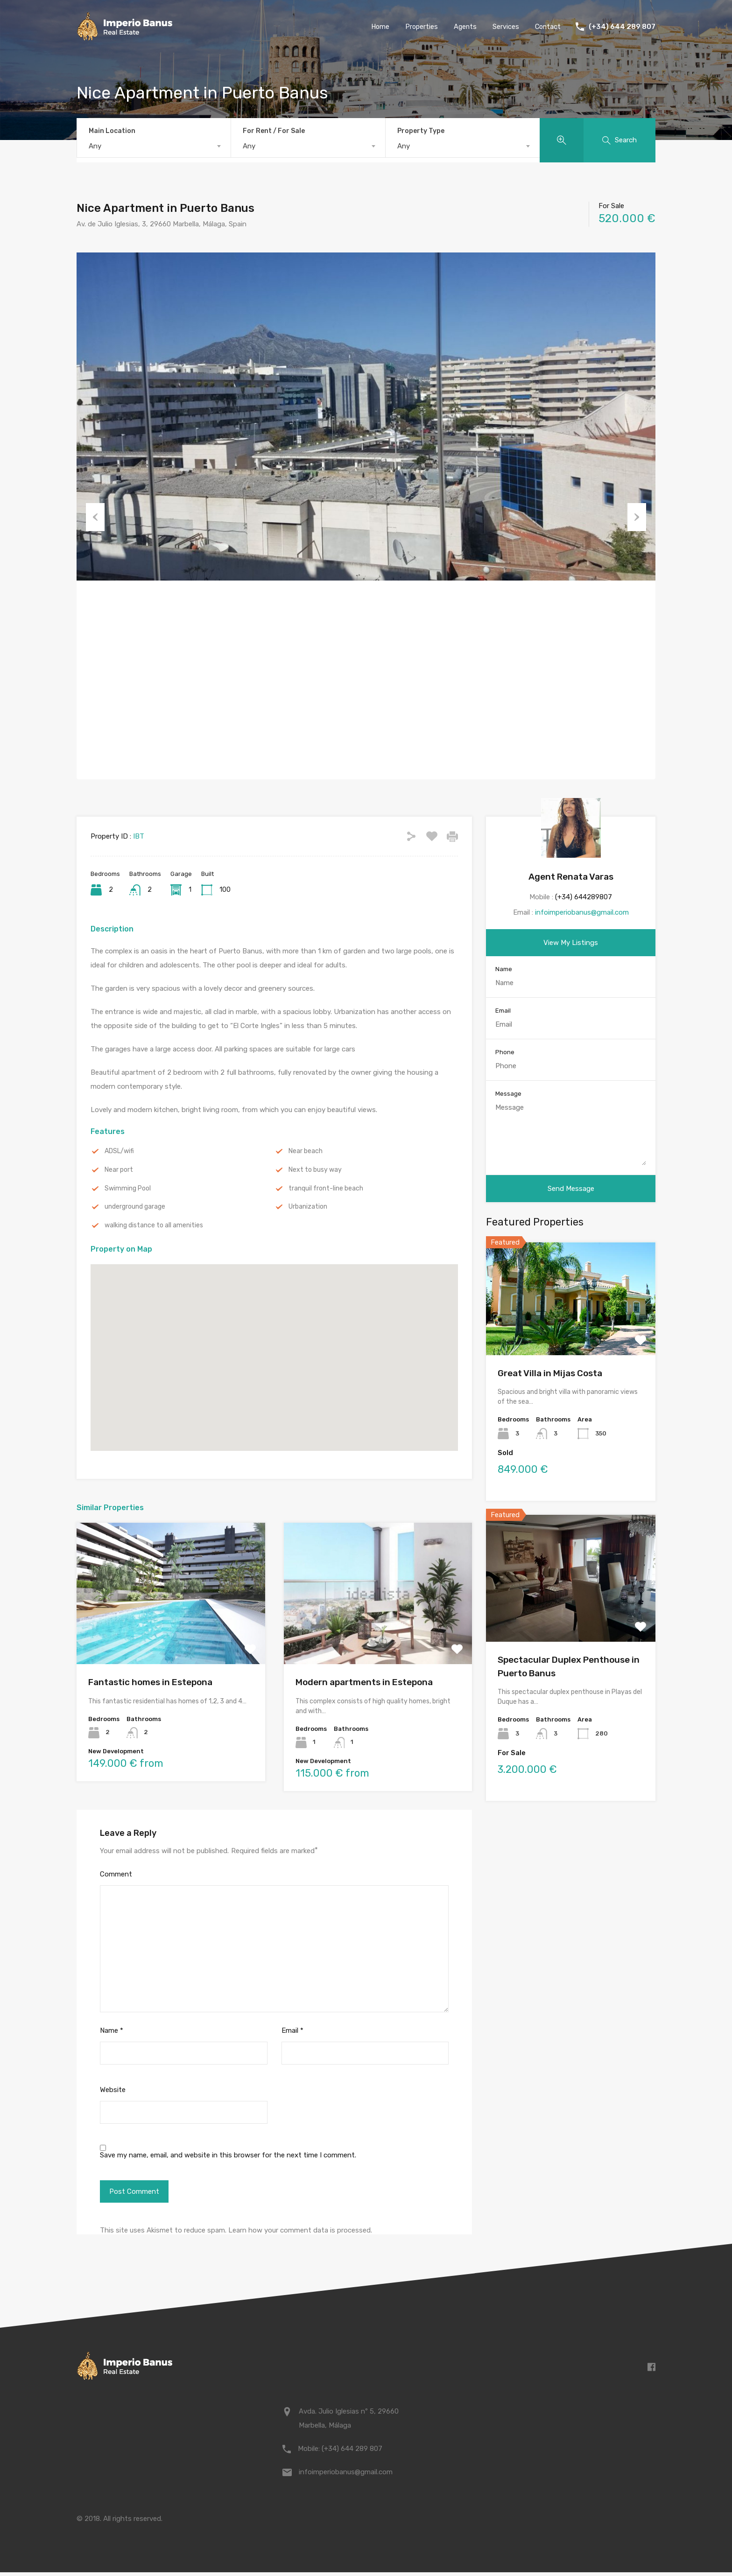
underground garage (137, 1209)
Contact (547, 26)
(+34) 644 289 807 (622, 26)
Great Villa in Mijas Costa (550, 1373)
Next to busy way (317, 1171)
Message (508, 1094)
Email (292, 2034)
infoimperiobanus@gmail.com (582, 912)
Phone (504, 1052)
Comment (116, 1878)
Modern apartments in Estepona (364, 1685)
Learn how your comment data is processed (299, 2234)
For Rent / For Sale (274, 131)
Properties (419, 26)
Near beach (306, 1152)
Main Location (112, 131)
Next (636, 516)
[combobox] (154, 146)
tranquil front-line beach (328, 1190)
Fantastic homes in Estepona (150, 1685)
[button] (274, 1348)
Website (113, 2093)
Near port (120, 1171)
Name (111, 2034)
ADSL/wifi (121, 1152)
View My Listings (570, 943)
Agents (463, 26)
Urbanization (309, 1209)
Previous (95, 516)
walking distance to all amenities (157, 1228)
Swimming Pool (129, 1190)
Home (376, 26)
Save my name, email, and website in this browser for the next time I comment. (228, 2159)
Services (504, 26)
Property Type (420, 131)
